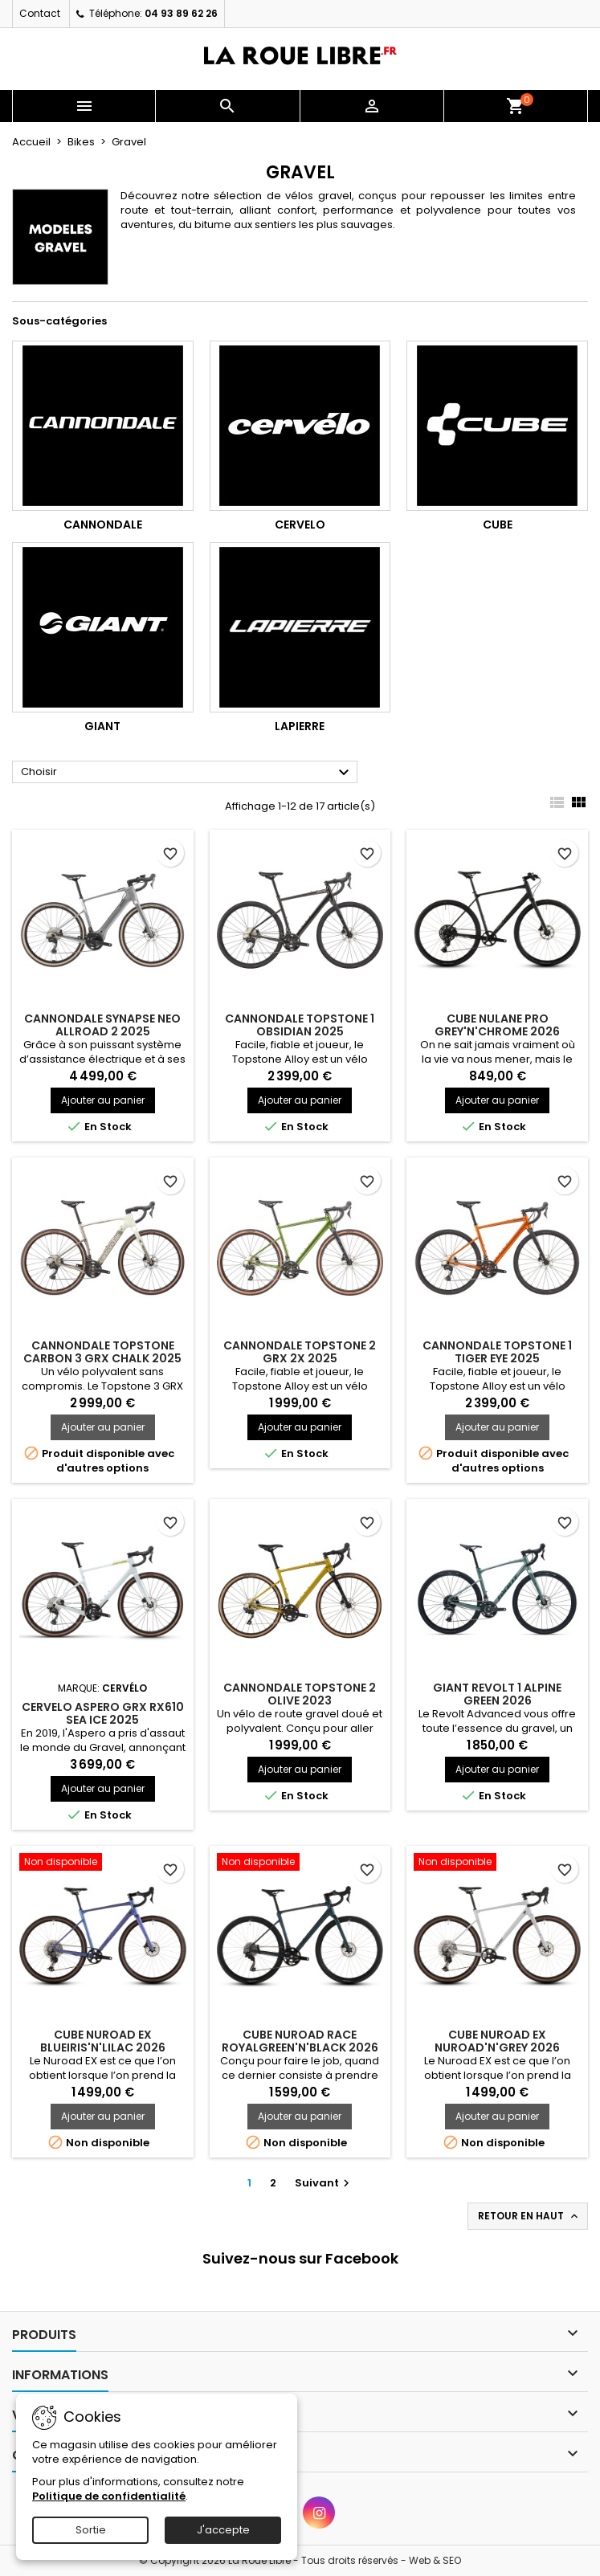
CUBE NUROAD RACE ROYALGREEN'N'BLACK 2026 (300, 2041)
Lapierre (299, 726)
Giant (102, 726)
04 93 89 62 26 (181, 13)
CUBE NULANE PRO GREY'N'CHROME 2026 (497, 1024)
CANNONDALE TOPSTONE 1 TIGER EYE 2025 (497, 1351)
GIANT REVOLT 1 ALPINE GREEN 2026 (497, 1694)
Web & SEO (435, 2560)
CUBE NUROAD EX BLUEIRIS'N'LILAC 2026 (102, 2041)
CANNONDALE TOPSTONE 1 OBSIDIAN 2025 (299, 1024)
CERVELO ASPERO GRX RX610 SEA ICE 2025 (103, 1713)
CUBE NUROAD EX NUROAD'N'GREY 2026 (497, 2041)
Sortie (91, 2529)
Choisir (187, 772)
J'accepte (223, 2529)
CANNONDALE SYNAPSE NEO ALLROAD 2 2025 (102, 1024)
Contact (39, 13)
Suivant (324, 2182)
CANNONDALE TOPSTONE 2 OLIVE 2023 (299, 1694)
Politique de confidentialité (109, 2496)
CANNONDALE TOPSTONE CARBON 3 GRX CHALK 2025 (102, 1351)
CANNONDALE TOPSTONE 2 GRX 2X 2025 (299, 1351)
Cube (497, 524)
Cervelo (300, 524)
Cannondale (102, 524)
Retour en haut (529, 2216)
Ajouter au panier (103, 1100)
